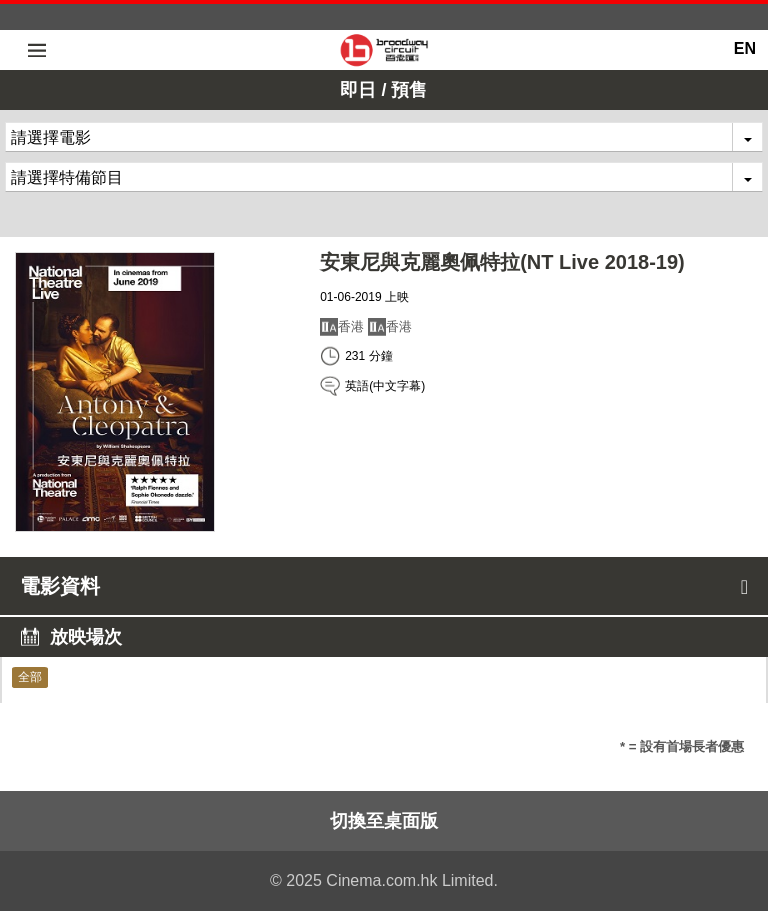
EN (745, 48)
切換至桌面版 (384, 821)
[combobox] (384, 137)
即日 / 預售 (383, 90)
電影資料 (384, 586)
